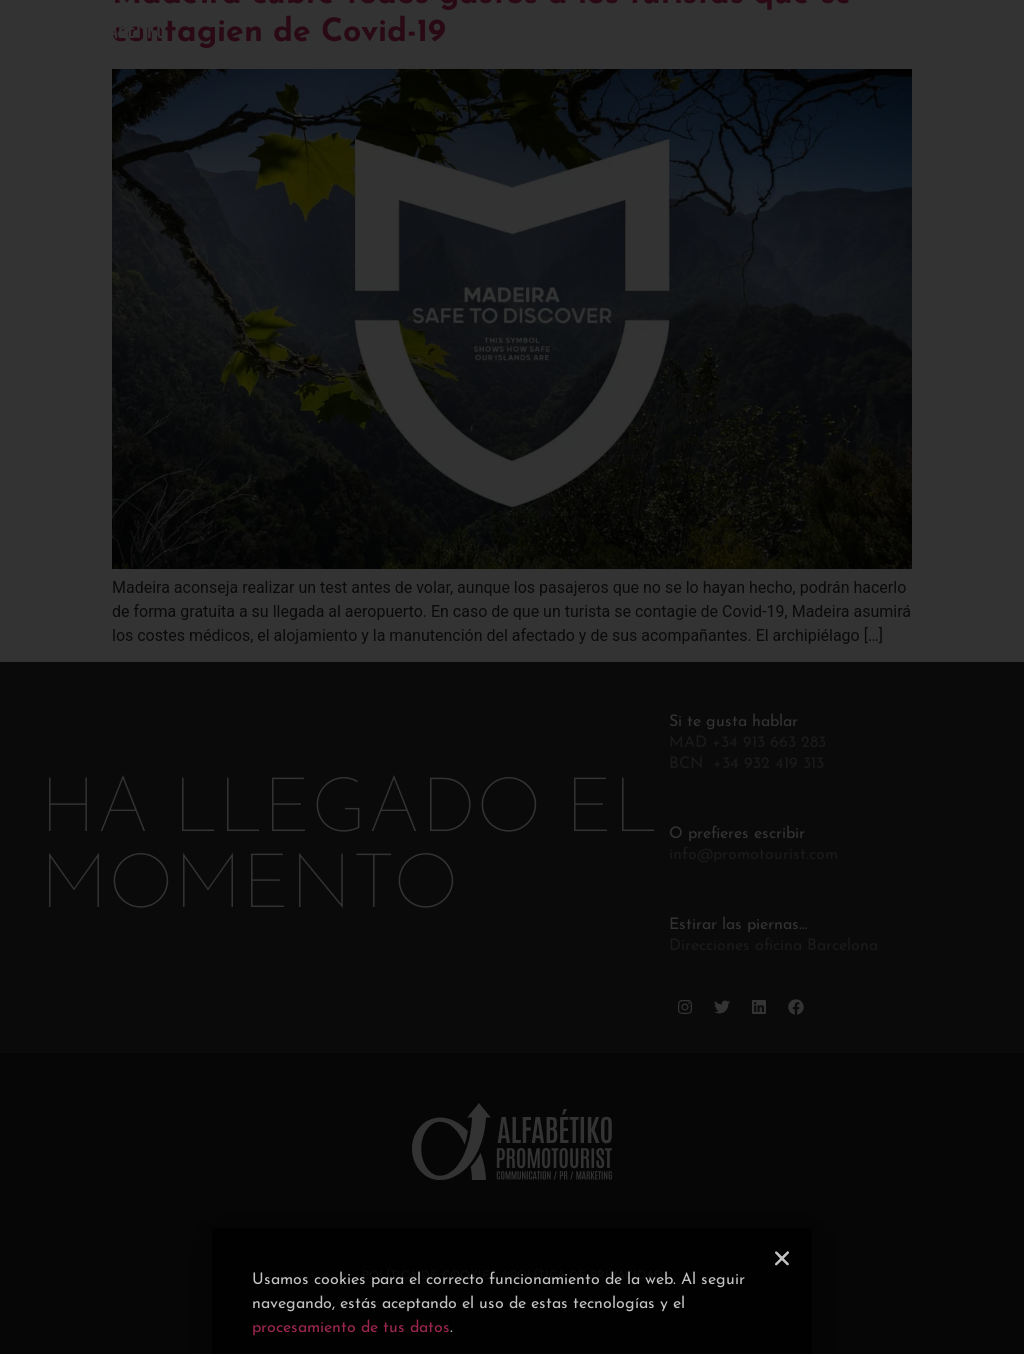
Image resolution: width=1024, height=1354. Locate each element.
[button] (782, 1292)
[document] (512, 677)
